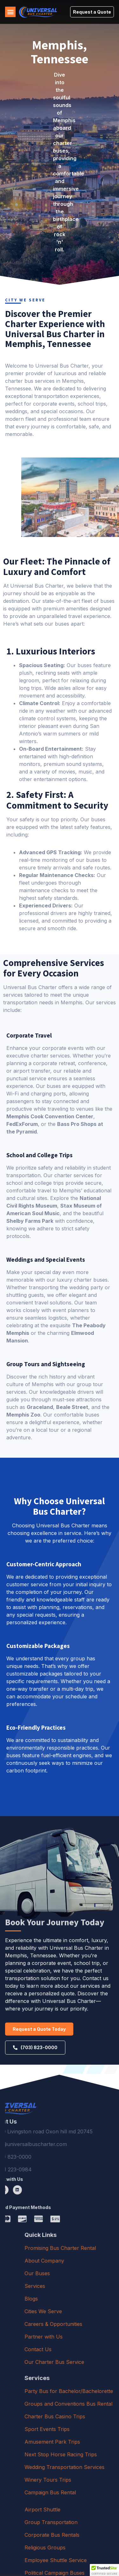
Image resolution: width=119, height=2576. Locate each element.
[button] (10, 12)
